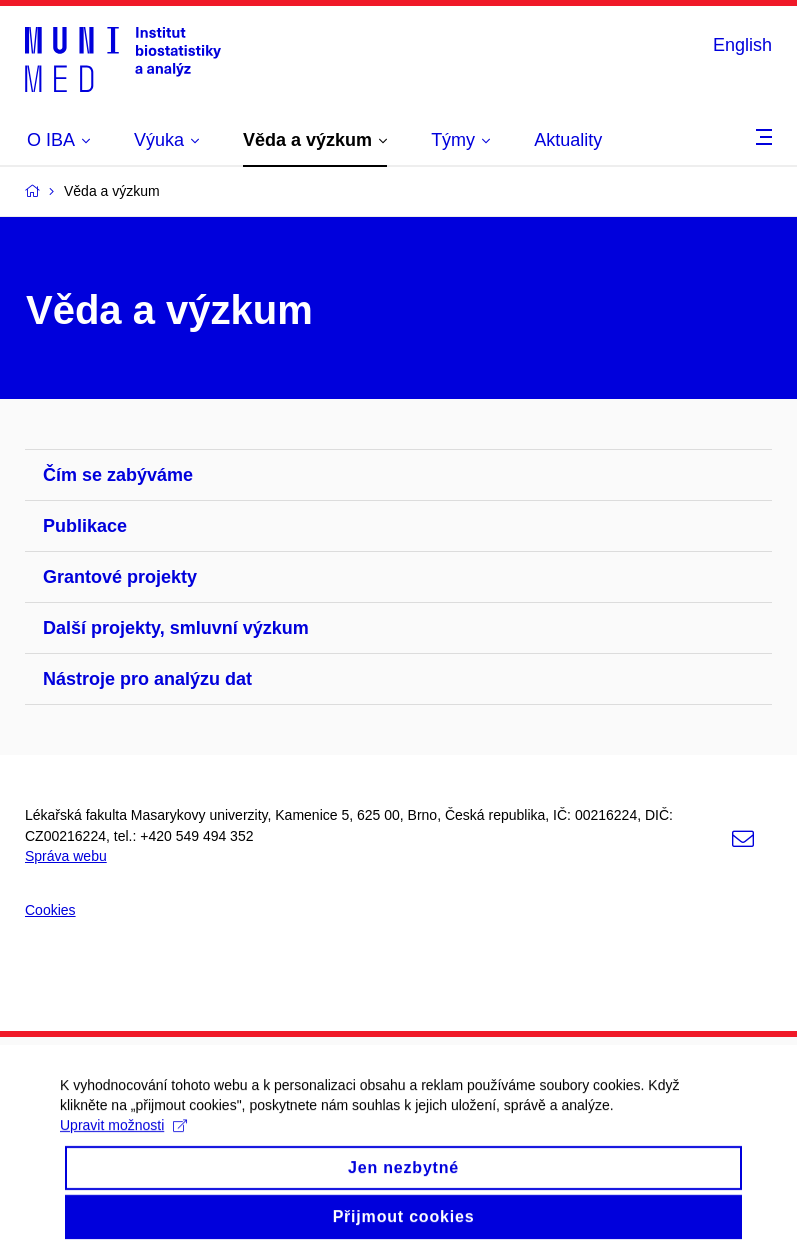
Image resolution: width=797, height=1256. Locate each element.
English (742, 45)
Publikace (85, 526)
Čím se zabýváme (118, 475)
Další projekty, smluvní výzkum (176, 628)
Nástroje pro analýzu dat (147, 679)
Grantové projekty (120, 577)
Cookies (50, 910)
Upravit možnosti (123, 1138)
